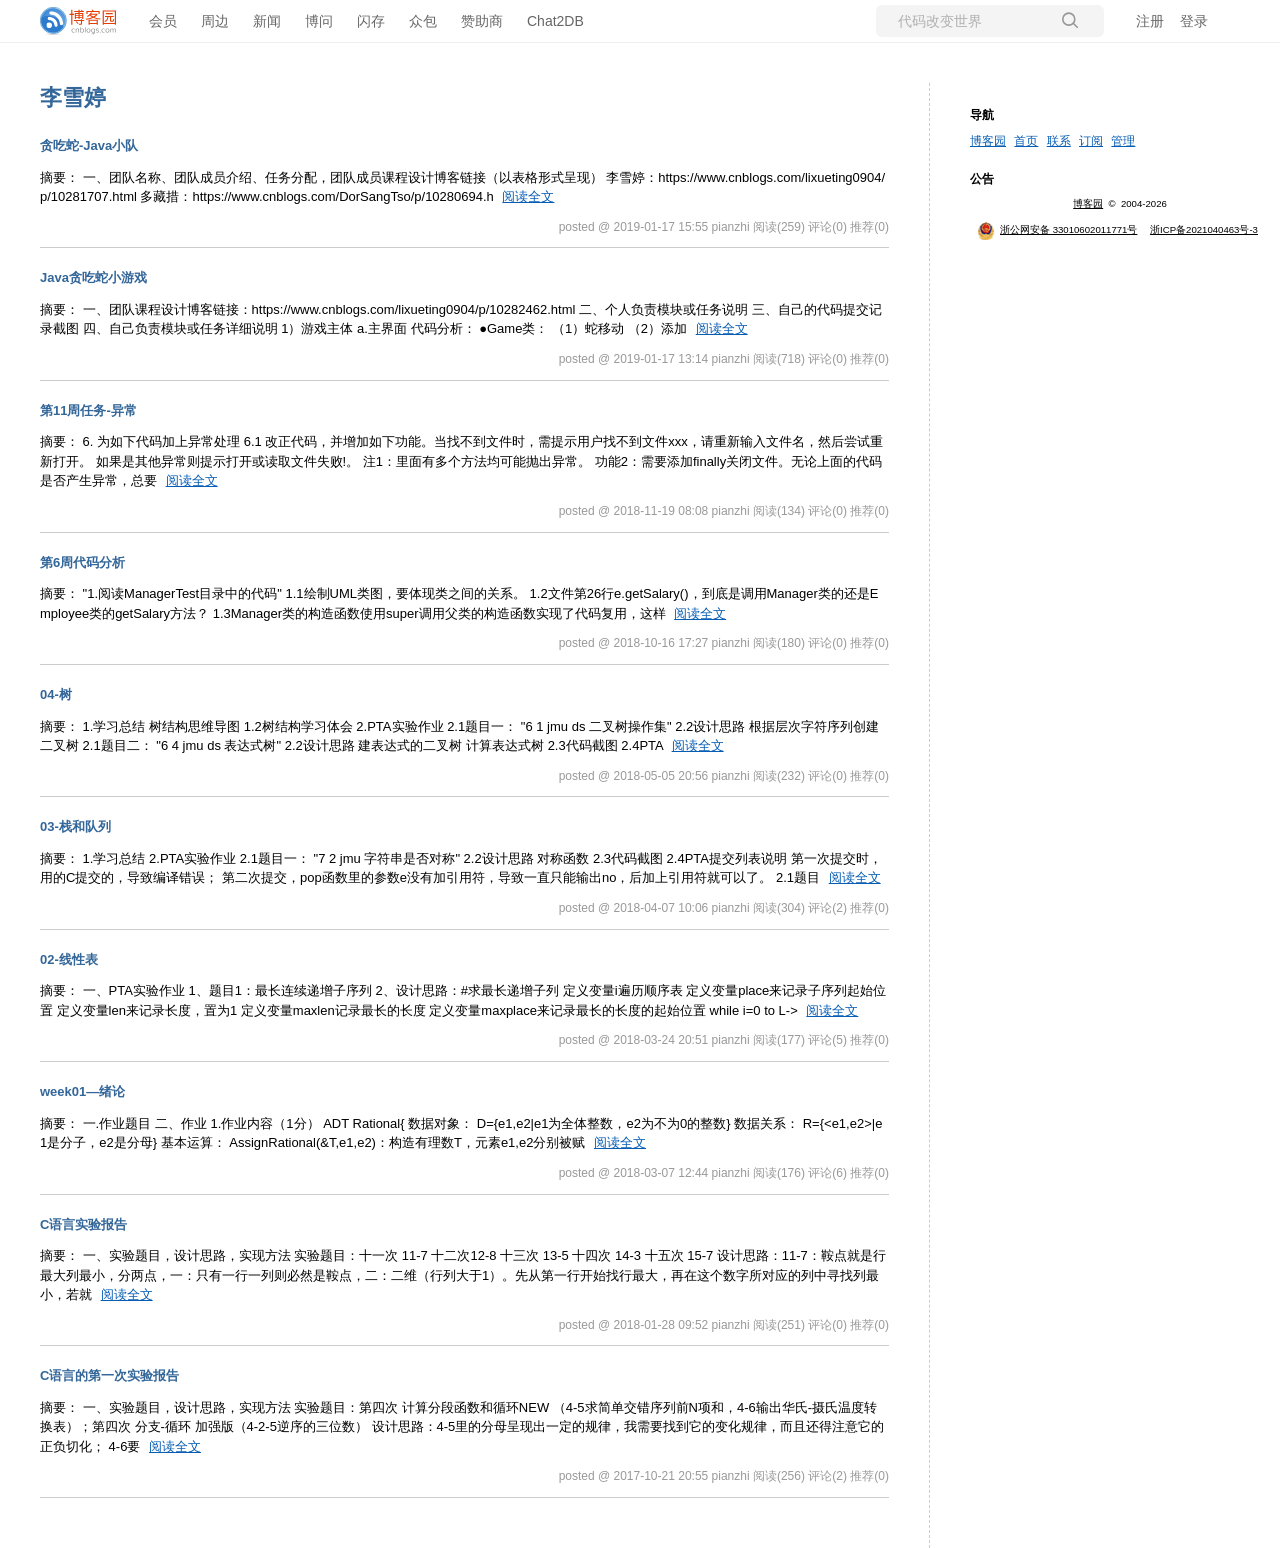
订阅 (1091, 141)
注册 (1150, 21)
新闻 (267, 21)
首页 (1026, 141)
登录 (1194, 21)
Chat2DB (555, 21)
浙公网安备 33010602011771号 (1057, 229)
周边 (215, 21)
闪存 (371, 21)
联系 (1059, 141)
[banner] (80, 21)
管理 (1123, 141)
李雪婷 (73, 97)
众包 (423, 21)
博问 (319, 21)
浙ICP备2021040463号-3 (1204, 229)
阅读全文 (528, 196)
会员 (163, 21)
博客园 (988, 141)
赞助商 (482, 21)
